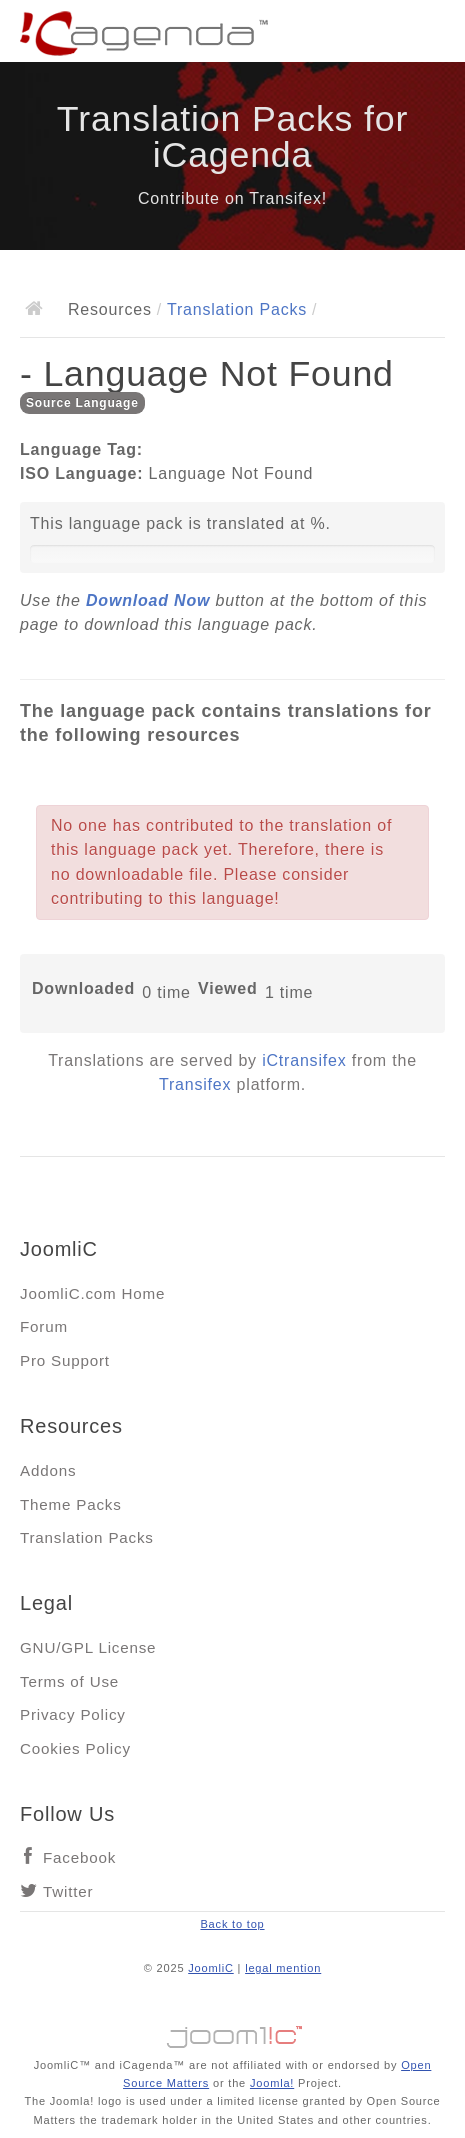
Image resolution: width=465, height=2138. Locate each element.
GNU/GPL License (88, 1647)
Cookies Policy (75, 1748)
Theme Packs (71, 1504)
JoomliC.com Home (92, 1293)
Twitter (68, 1891)
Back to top (232, 1924)
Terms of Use (69, 1681)
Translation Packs (237, 309)
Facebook (79, 1857)
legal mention (283, 1968)
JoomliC (211, 1968)
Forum (44, 1326)
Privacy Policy (73, 1714)
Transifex (195, 1084)
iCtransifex (304, 1060)
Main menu (430, 35)
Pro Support (65, 1360)
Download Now (148, 600)
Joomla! (272, 2083)
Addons (48, 1470)
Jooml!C (233, 2032)
